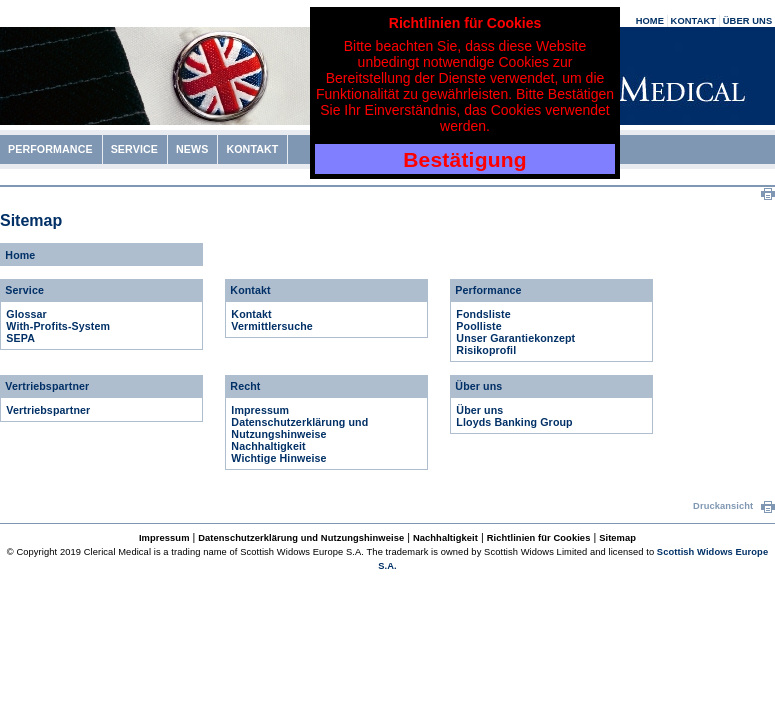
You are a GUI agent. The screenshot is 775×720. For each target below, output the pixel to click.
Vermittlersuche (272, 326)
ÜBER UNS (747, 21)
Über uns (478, 386)
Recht (245, 386)
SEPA (20, 338)
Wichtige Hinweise (278, 458)
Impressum (260, 410)
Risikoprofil (486, 350)
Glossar (26, 314)
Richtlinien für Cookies (539, 538)
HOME (650, 21)
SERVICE (134, 149)
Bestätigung (465, 159)
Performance (488, 290)
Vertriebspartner (47, 386)
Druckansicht (734, 506)
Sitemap (617, 538)
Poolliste (478, 326)
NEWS (192, 149)
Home (20, 255)
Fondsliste (483, 314)
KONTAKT (694, 21)
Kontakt (250, 290)
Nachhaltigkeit (268, 446)
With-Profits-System (58, 326)
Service (24, 290)
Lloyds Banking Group (514, 422)
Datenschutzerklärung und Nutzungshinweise (299, 428)
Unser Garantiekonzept (515, 338)
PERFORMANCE (50, 149)
